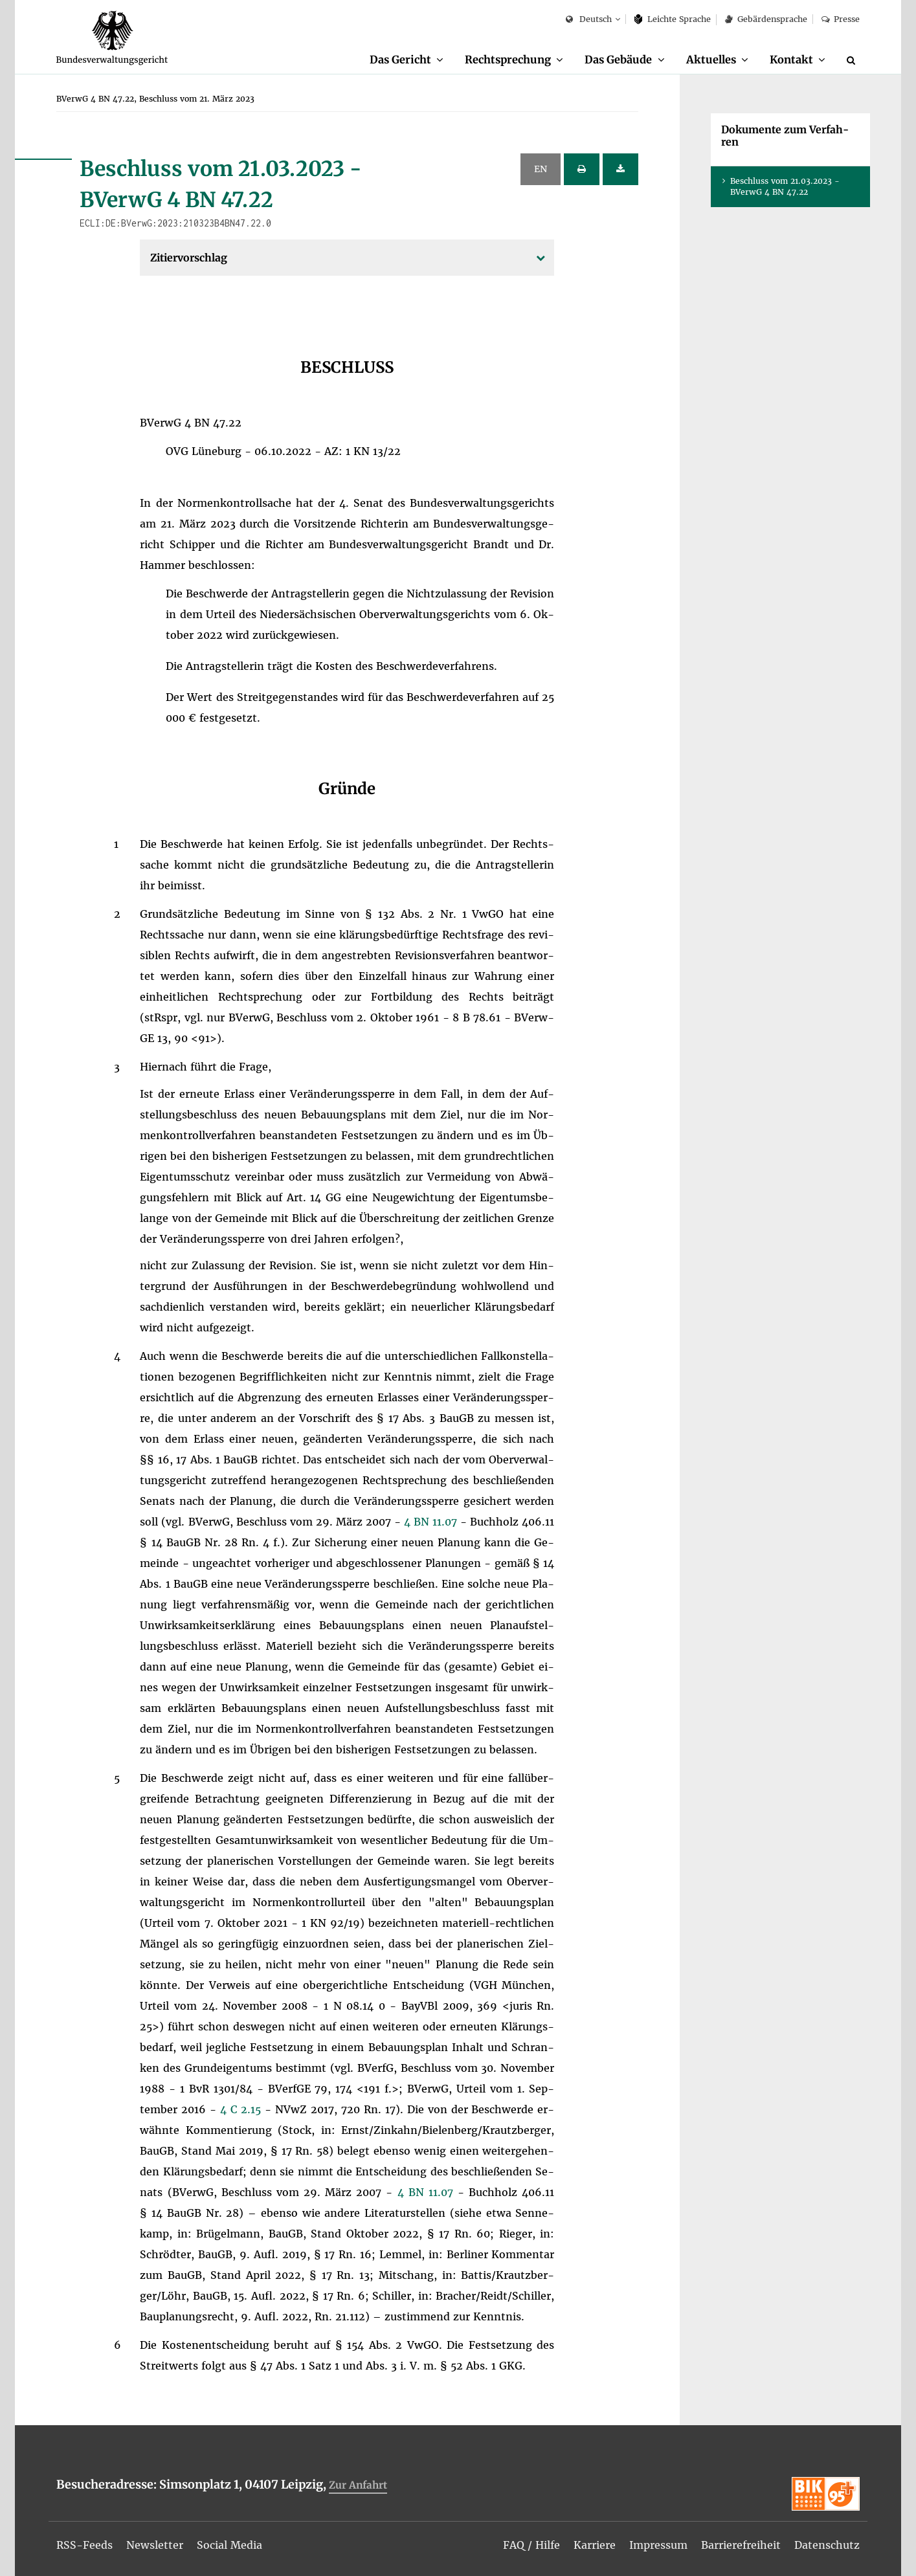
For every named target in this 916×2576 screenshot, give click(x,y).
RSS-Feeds (84, 2544)
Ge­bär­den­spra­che (766, 19)
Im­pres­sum (658, 2544)
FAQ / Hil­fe (531, 2544)
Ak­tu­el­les (711, 59)
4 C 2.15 (242, 2109)
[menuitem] (406, 60)
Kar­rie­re (595, 2544)
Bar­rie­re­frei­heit (741, 2544)
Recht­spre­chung (508, 59)
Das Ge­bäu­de (618, 59)
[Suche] (853, 60)
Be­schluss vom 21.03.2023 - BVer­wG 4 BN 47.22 (785, 186)
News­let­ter (154, 2544)
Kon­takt (791, 59)
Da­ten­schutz (827, 2544)
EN (540, 169)
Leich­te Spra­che (672, 19)
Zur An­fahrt (358, 2485)
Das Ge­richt (400, 59)
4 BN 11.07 (432, 1521)
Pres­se (840, 19)
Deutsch (589, 20)
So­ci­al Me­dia (229, 2544)
